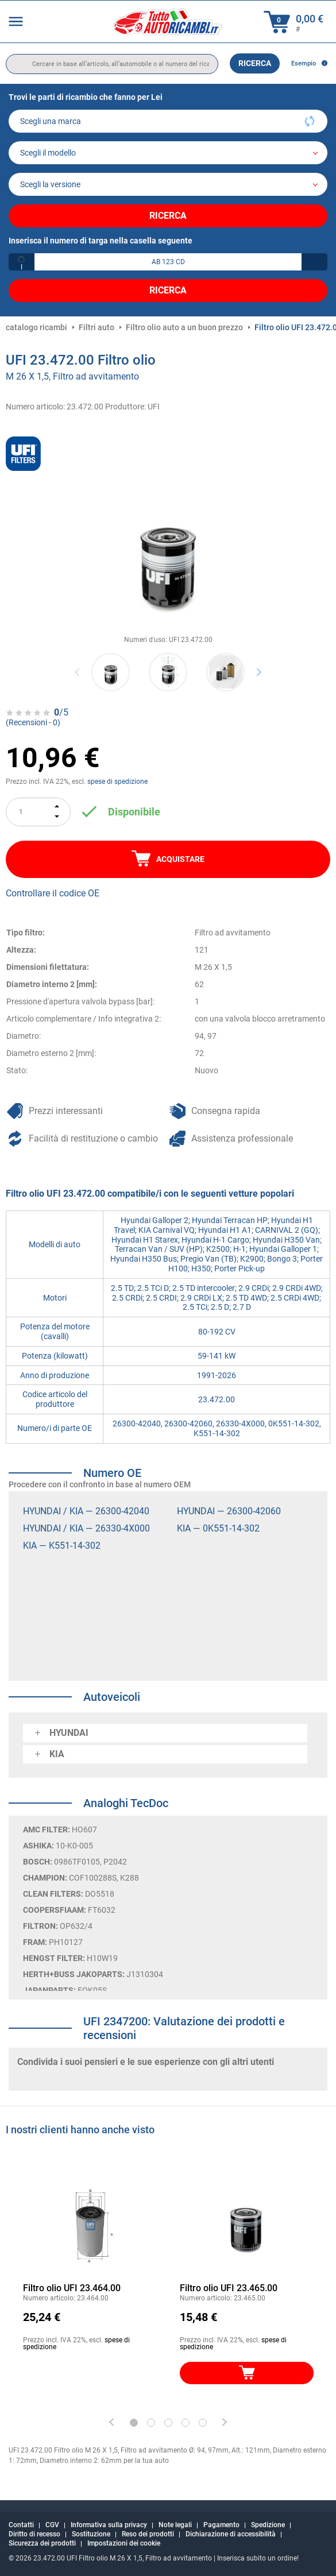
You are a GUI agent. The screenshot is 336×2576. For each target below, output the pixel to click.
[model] (168, 152)
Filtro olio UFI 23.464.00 (72, 2288)
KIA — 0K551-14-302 (218, 1528)
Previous (78, 671)
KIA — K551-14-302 (62, 1545)
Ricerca (254, 63)
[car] (168, 184)
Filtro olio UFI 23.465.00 (228, 2288)
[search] (112, 64)
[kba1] (168, 261)
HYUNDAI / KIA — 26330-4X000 (86, 1528)
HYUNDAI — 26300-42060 (229, 1511)
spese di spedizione (117, 782)
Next (258, 671)
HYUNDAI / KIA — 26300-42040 (86, 1511)
